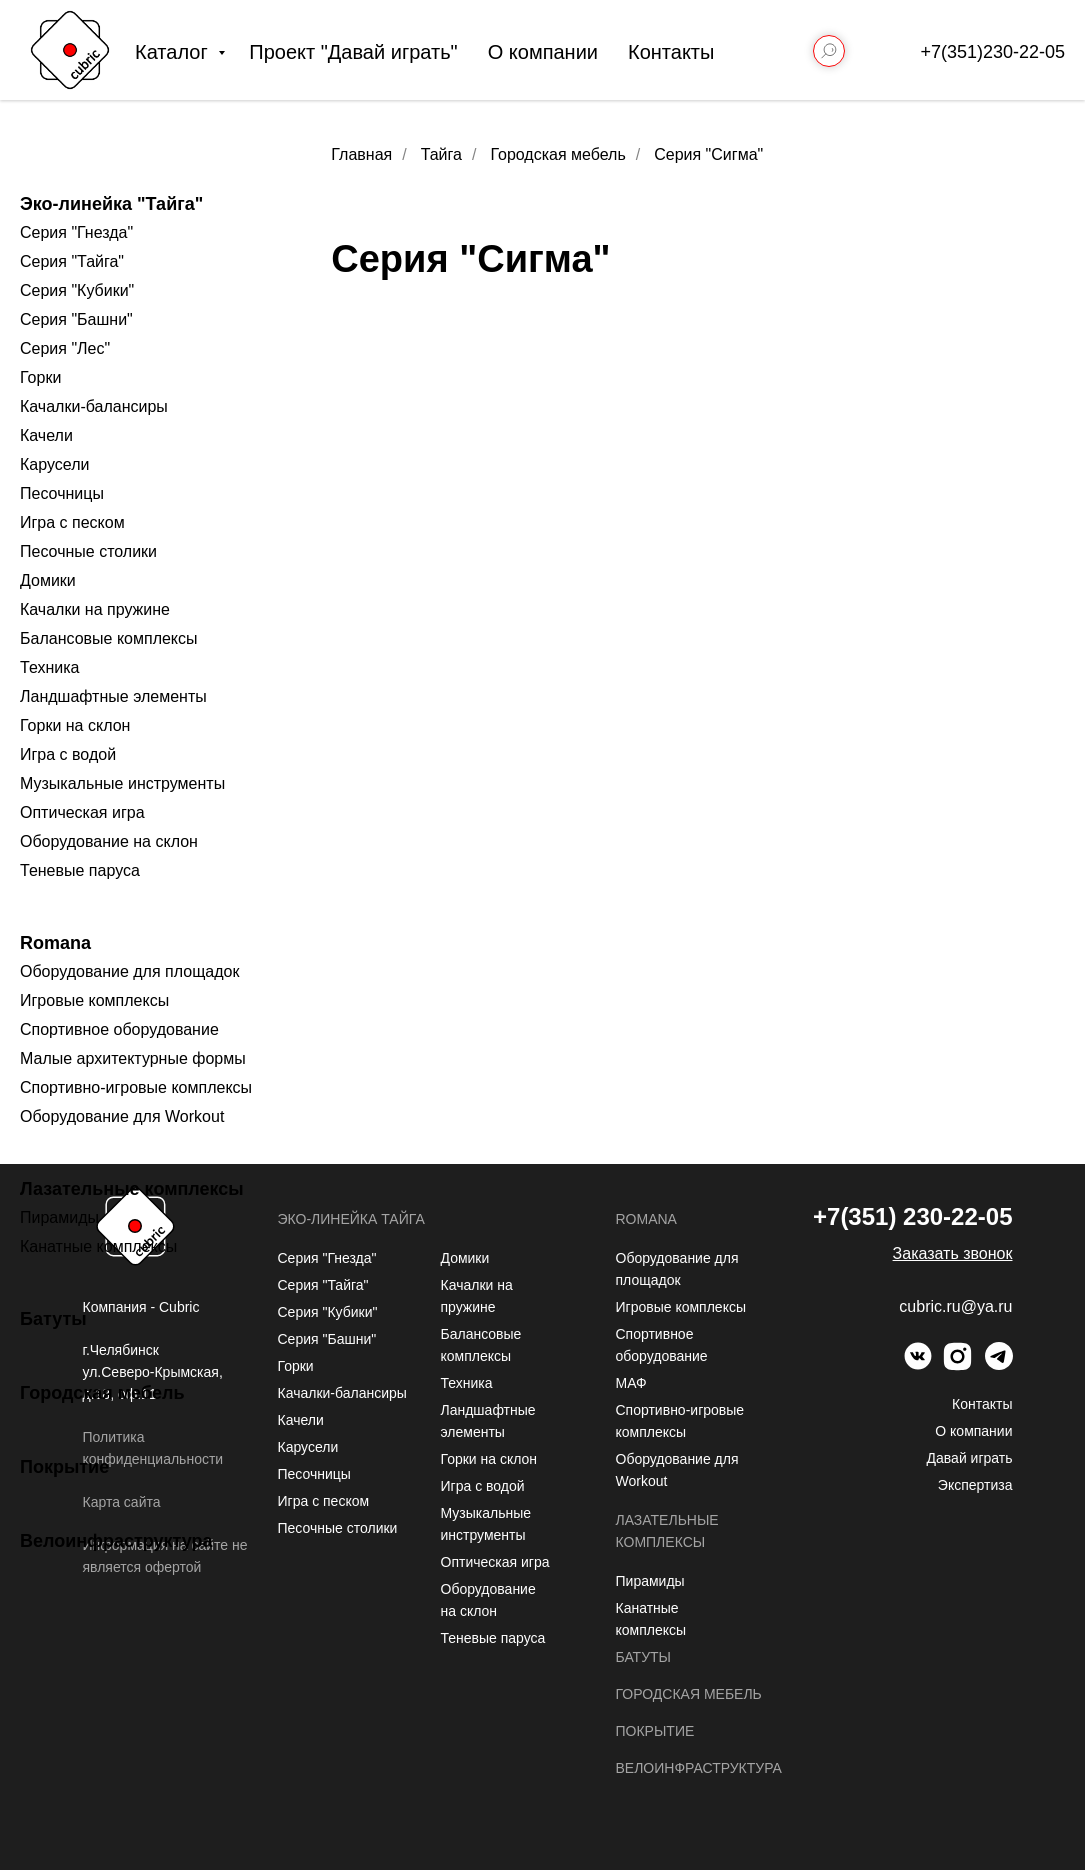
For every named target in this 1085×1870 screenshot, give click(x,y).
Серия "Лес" (65, 348)
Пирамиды (59, 1217)
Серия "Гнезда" (76, 232)
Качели (46, 435)
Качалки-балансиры (94, 406)
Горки (40, 377)
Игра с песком (72, 522)
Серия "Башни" (76, 319)
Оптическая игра (82, 812)
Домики (48, 580)
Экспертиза (975, 1485)
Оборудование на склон (109, 841)
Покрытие (64, 1467)
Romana (55, 943)
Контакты (671, 52)
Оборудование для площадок (129, 971)
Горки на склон (75, 725)
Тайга (441, 154)
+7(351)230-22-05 (992, 52)
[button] (953, 1253)
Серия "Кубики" (77, 290)
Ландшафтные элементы (113, 696)
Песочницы (62, 493)
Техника (49, 667)
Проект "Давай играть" (353, 52)
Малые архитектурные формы (133, 1058)
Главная (361, 154)
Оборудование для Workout (122, 1116)
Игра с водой (68, 754)
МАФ (631, 1383)
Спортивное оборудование (119, 1029)
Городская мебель (102, 1393)
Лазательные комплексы (132, 1189)
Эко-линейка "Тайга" (111, 204)
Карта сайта (122, 1502)
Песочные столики (88, 551)
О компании (543, 52)
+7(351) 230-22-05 (912, 1216)
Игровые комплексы (94, 1000)
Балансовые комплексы (109, 638)
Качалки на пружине (95, 609)
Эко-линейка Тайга (351, 1219)
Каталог (174, 52)
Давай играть (970, 1458)
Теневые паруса (80, 870)
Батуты (53, 1319)
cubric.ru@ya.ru (955, 1306)
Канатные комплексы (98, 1246)
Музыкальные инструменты (122, 783)
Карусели (54, 464)
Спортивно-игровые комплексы (136, 1087)
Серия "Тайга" (72, 261)
